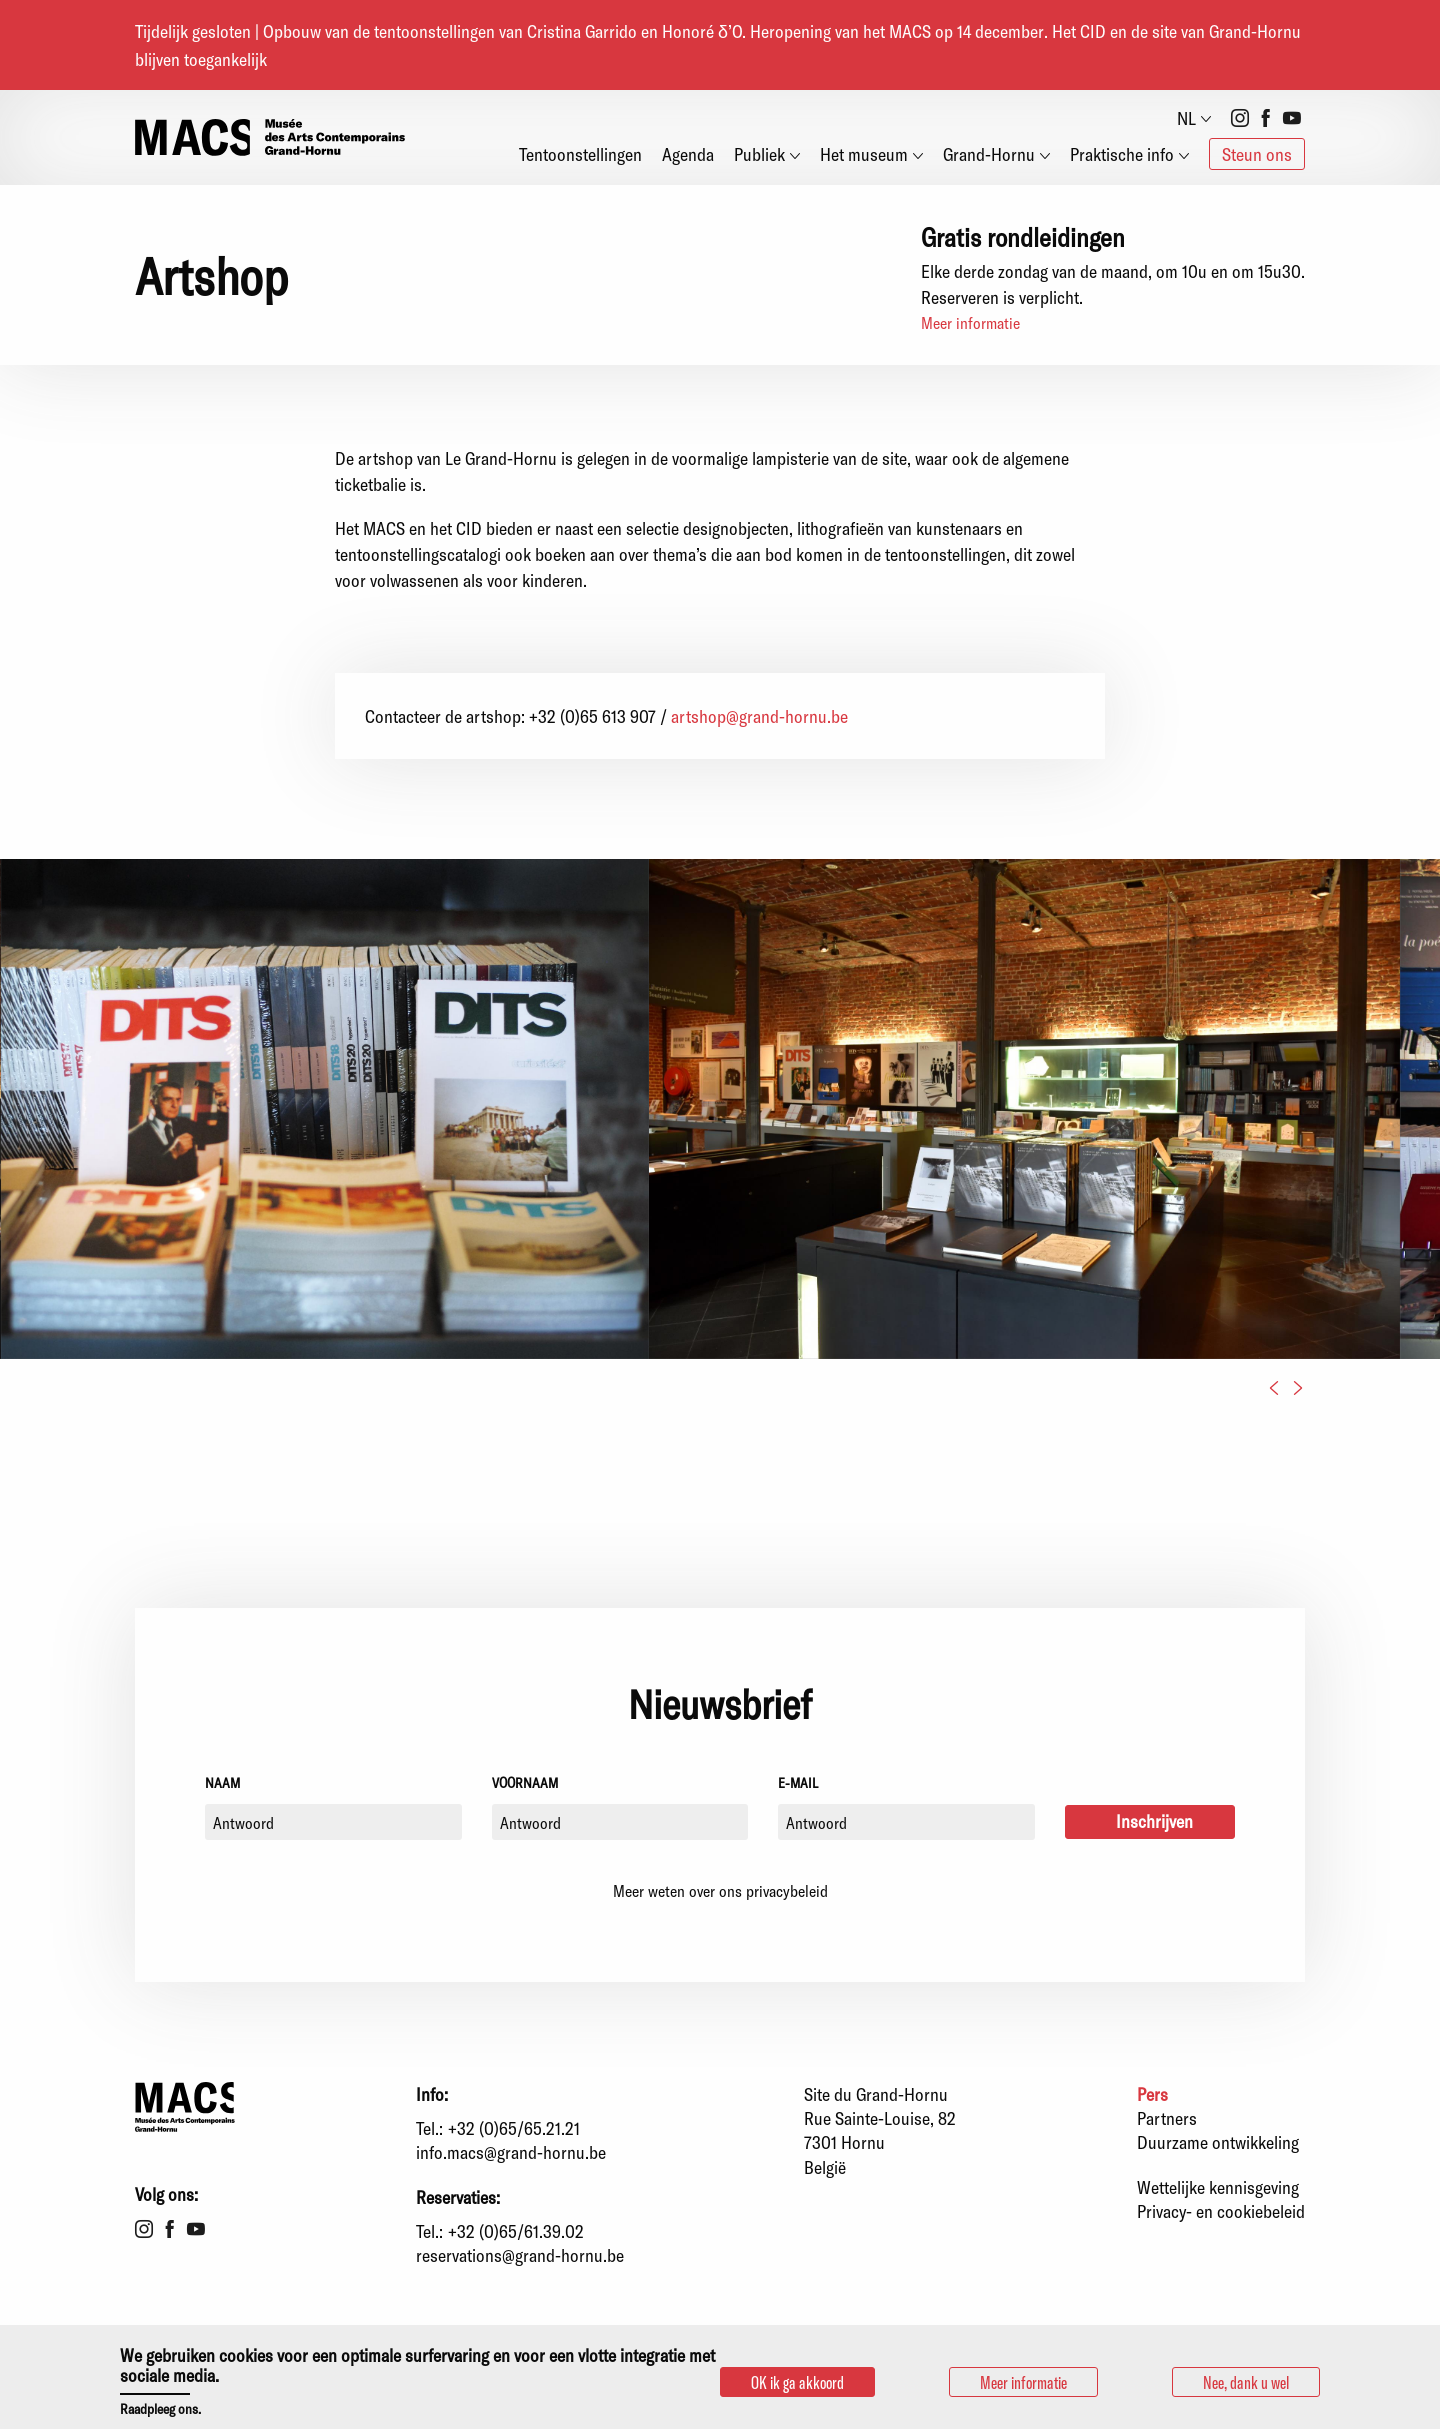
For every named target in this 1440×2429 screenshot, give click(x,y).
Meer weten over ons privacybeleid (720, 1890)
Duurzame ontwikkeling (1218, 2142)
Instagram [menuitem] (1240, 118)
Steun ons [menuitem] (1257, 154)
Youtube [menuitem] (1292, 118)
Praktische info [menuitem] (1122, 154)
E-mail (798, 1782)
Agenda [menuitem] (688, 154)
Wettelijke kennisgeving (1218, 2187)
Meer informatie (970, 322)
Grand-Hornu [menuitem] (989, 154)
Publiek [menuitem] (759, 154)
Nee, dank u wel (1246, 2382)
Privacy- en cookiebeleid (1221, 2211)
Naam (222, 1782)
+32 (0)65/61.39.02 (516, 2231)
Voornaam (525, 1782)
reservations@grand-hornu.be (520, 2255)
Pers (1152, 2094)
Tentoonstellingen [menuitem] (580, 154)
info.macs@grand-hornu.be (511, 2152)
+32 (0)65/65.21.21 (514, 2128)
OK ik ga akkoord (797, 2382)
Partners (1167, 2118)
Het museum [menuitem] (864, 154)
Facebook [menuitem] (1266, 118)
